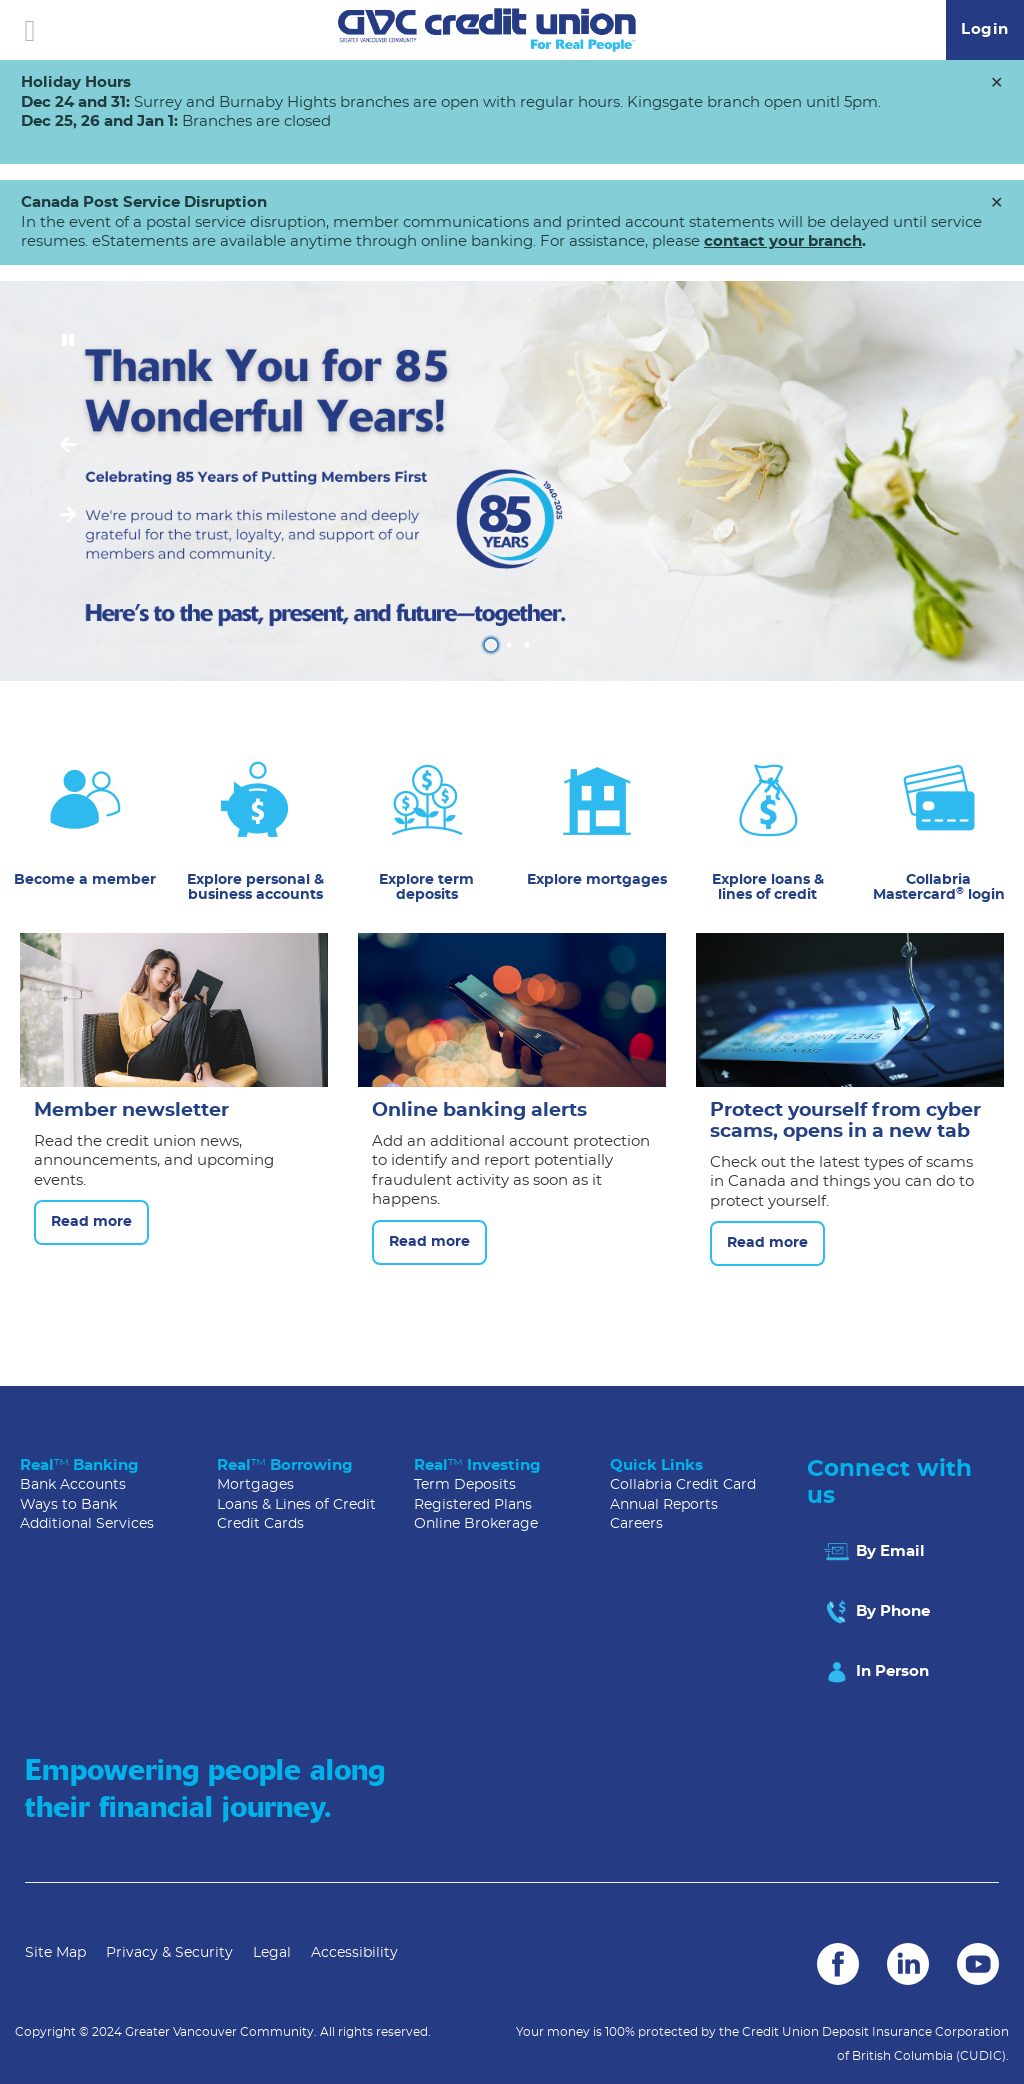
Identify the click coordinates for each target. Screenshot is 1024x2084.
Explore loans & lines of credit (768, 887)
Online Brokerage (476, 1524)
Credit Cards (260, 1524)
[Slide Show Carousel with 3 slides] (512, 481)
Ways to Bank (68, 1505)
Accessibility (354, 1953)
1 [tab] (494, 645)
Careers (636, 1524)
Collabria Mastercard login (939, 887)
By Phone (876, 1612)
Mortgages (255, 1485)
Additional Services (87, 1524)
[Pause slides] (68, 341)
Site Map (55, 1953)
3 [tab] (530, 645)
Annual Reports (664, 1505)
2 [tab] (512, 645)
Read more (83, 1222)
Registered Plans (473, 1505)
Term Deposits (465, 1485)
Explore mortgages (597, 880)
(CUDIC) (981, 2056)
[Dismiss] (996, 83)
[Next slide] (68, 516)
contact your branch (783, 241)
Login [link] (985, 29)
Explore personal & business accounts (255, 887)
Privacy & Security (169, 1953)
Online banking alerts (479, 1110)
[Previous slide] (68, 446)
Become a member (85, 880)
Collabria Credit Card (683, 1485)
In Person (875, 1672)
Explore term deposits (426, 887)
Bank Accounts (73, 1485)
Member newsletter (131, 1110)
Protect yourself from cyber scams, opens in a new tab (845, 1121)
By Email (873, 1552)
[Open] (30, 30)
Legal (272, 1953)
